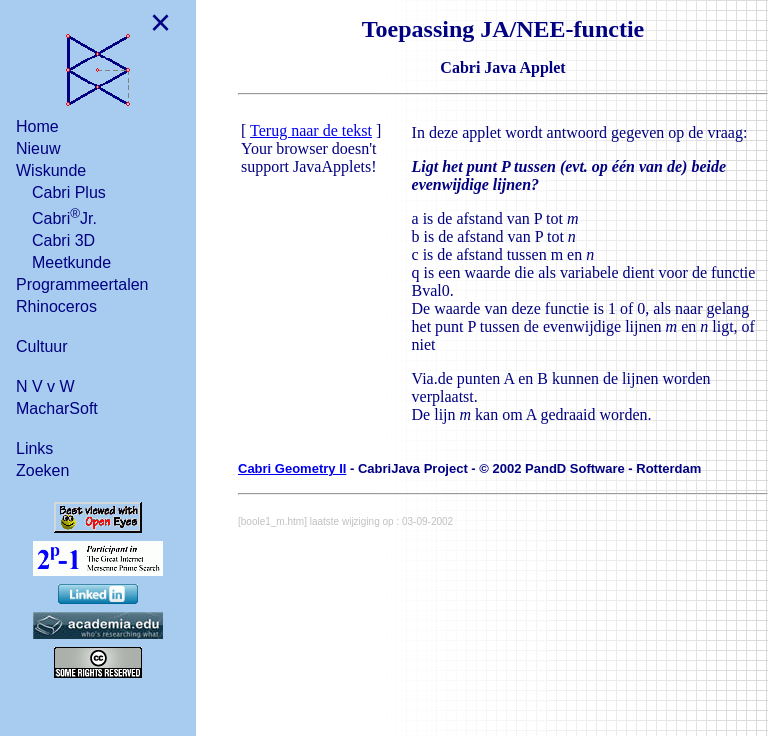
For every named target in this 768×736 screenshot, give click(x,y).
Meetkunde (71, 262)
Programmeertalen (82, 284)
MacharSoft (57, 408)
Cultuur (42, 346)
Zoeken (42, 470)
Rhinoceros (56, 306)
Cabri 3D (63, 240)
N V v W (45, 386)
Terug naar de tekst (311, 130)
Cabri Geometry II (292, 468)
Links (34, 448)
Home (37, 126)
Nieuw (38, 148)
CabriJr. (64, 216)
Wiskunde (51, 170)
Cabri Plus (69, 192)
